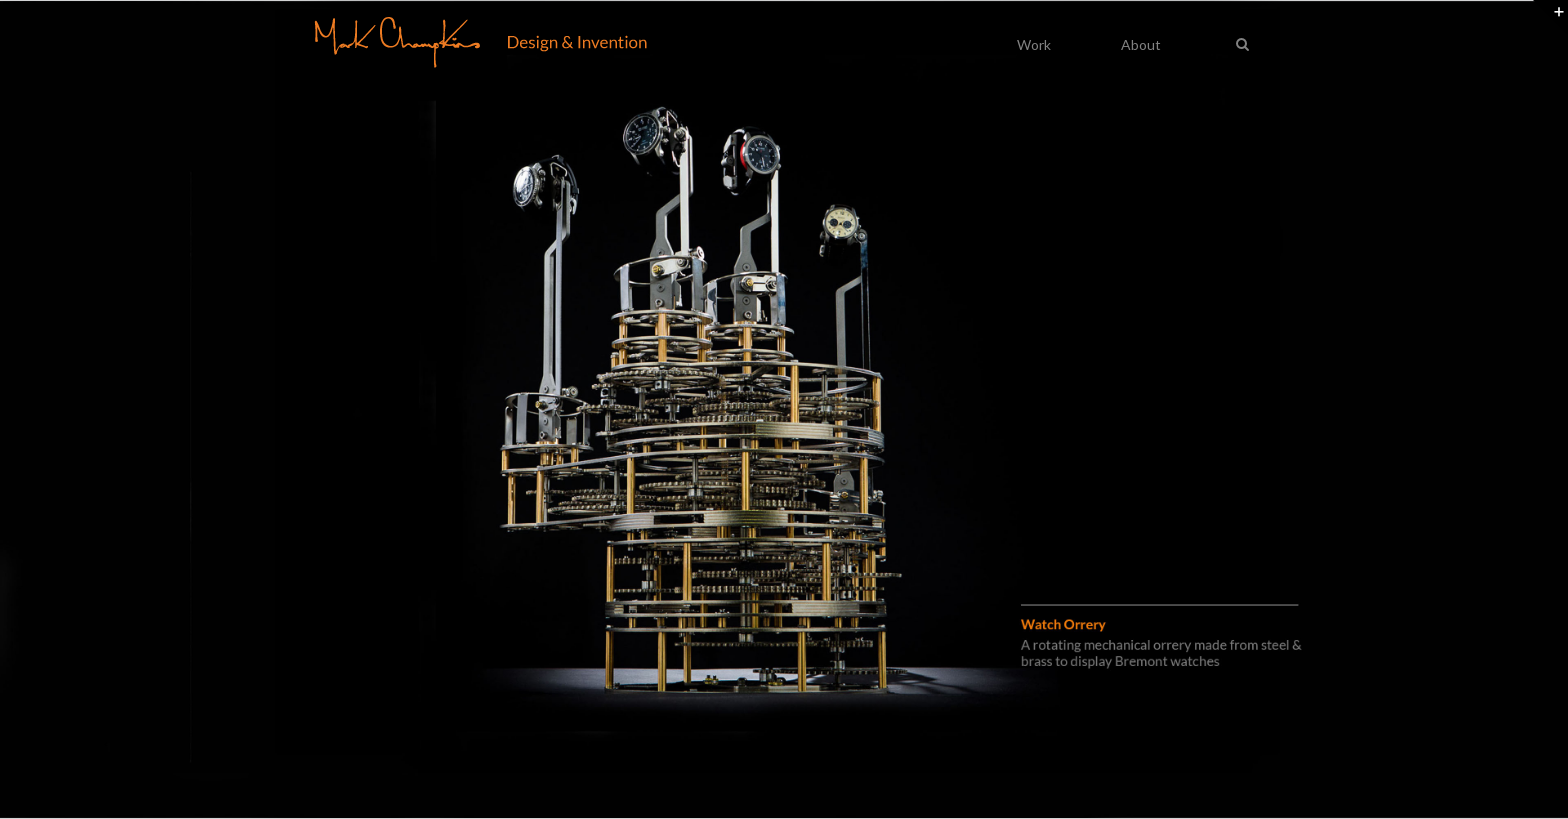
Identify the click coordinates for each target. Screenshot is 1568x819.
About (1141, 44)
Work (1034, 44)
